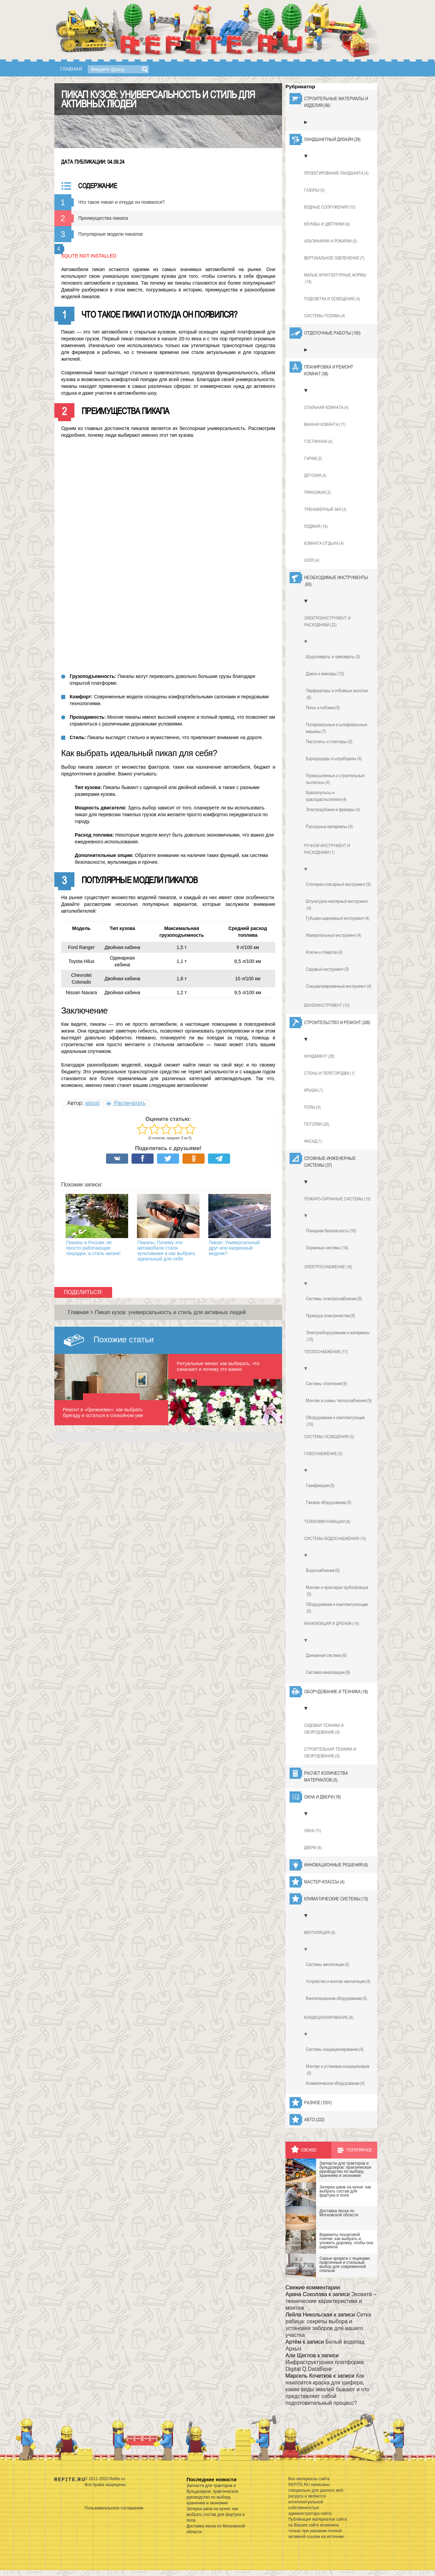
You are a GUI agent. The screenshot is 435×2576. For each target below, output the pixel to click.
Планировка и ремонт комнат (328, 370)
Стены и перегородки (329, 1073)
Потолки (316, 1124)
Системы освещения (329, 1436)
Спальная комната (326, 407)
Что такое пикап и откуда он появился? (121, 202)
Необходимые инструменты (336, 581)
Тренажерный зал (325, 509)
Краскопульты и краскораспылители (326, 796)
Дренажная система (326, 1655)
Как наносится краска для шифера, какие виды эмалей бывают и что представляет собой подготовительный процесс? (327, 2389)
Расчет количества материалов (326, 1776)
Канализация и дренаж (331, 1623)
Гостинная (318, 441)
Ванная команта (325, 424)
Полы (312, 1107)
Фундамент (319, 1056)
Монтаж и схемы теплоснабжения (339, 1400)
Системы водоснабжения (335, 1538)
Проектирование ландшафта (336, 173)
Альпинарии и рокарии (330, 241)
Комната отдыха (324, 543)
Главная (71, 69)
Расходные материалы (329, 826)
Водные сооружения (329, 207)
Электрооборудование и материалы (338, 1336)
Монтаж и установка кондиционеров (337, 2069)
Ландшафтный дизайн (332, 139)
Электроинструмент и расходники (327, 621)
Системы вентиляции (327, 1964)
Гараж (313, 458)
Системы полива (324, 315)
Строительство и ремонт (337, 1022)
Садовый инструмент (327, 969)
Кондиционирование (328, 2017)
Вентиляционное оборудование (336, 1998)
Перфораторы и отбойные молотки (337, 694)
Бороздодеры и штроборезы (334, 758)
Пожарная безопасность (331, 1230)
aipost (92, 1103)
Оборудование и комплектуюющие (337, 1608)
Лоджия (316, 526)
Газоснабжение (323, 1453)
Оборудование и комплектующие (335, 1421)
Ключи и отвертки (324, 952)
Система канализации (328, 1672)
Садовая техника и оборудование (324, 1729)
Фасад (313, 1141)
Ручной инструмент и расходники (327, 849)
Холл (311, 560)
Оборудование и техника (336, 1691)
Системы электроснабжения (334, 1298)
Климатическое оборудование (335, 2083)
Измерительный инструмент (333, 935)
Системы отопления (326, 1383)
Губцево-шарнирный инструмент (337, 918)
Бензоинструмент (327, 1005)
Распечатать (126, 1103)
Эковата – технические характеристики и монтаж (330, 2301)
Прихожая (317, 492)
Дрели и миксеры (325, 673)
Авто (314, 2119)
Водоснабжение (323, 1570)
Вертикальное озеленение (334, 258)
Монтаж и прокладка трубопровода (337, 1591)
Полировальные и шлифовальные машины (336, 728)
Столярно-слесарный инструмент (338, 884)
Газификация (320, 1485)
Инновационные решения (336, 1864)
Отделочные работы (332, 332)
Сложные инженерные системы (330, 1162)
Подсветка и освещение (332, 299)
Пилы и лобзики (323, 707)
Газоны (314, 190)
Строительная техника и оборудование (330, 1753)
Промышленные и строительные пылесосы (335, 779)
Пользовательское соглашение (114, 2508)
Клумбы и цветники (327, 224)
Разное (318, 2102)
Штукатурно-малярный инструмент (337, 904)
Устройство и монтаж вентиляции (338, 1981)
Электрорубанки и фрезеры (333, 809)
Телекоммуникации (327, 1521)
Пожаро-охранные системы (337, 1199)
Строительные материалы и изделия (336, 102)
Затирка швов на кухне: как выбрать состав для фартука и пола (216, 2514)
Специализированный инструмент (338, 986)
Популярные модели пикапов (110, 234)
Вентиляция (319, 1932)
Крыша (313, 1090)
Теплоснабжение (326, 1351)
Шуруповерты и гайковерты (333, 656)
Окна (312, 1830)
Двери (313, 1847)
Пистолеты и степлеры (329, 741)
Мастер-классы (324, 1881)
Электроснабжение (328, 1267)
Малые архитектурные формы (335, 278)
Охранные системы (327, 1247)
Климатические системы (336, 1898)
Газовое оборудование (328, 1502)
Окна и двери (322, 1796)
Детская (315, 475)
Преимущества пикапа (103, 218)
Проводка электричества (330, 1315)
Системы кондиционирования (335, 2049)
